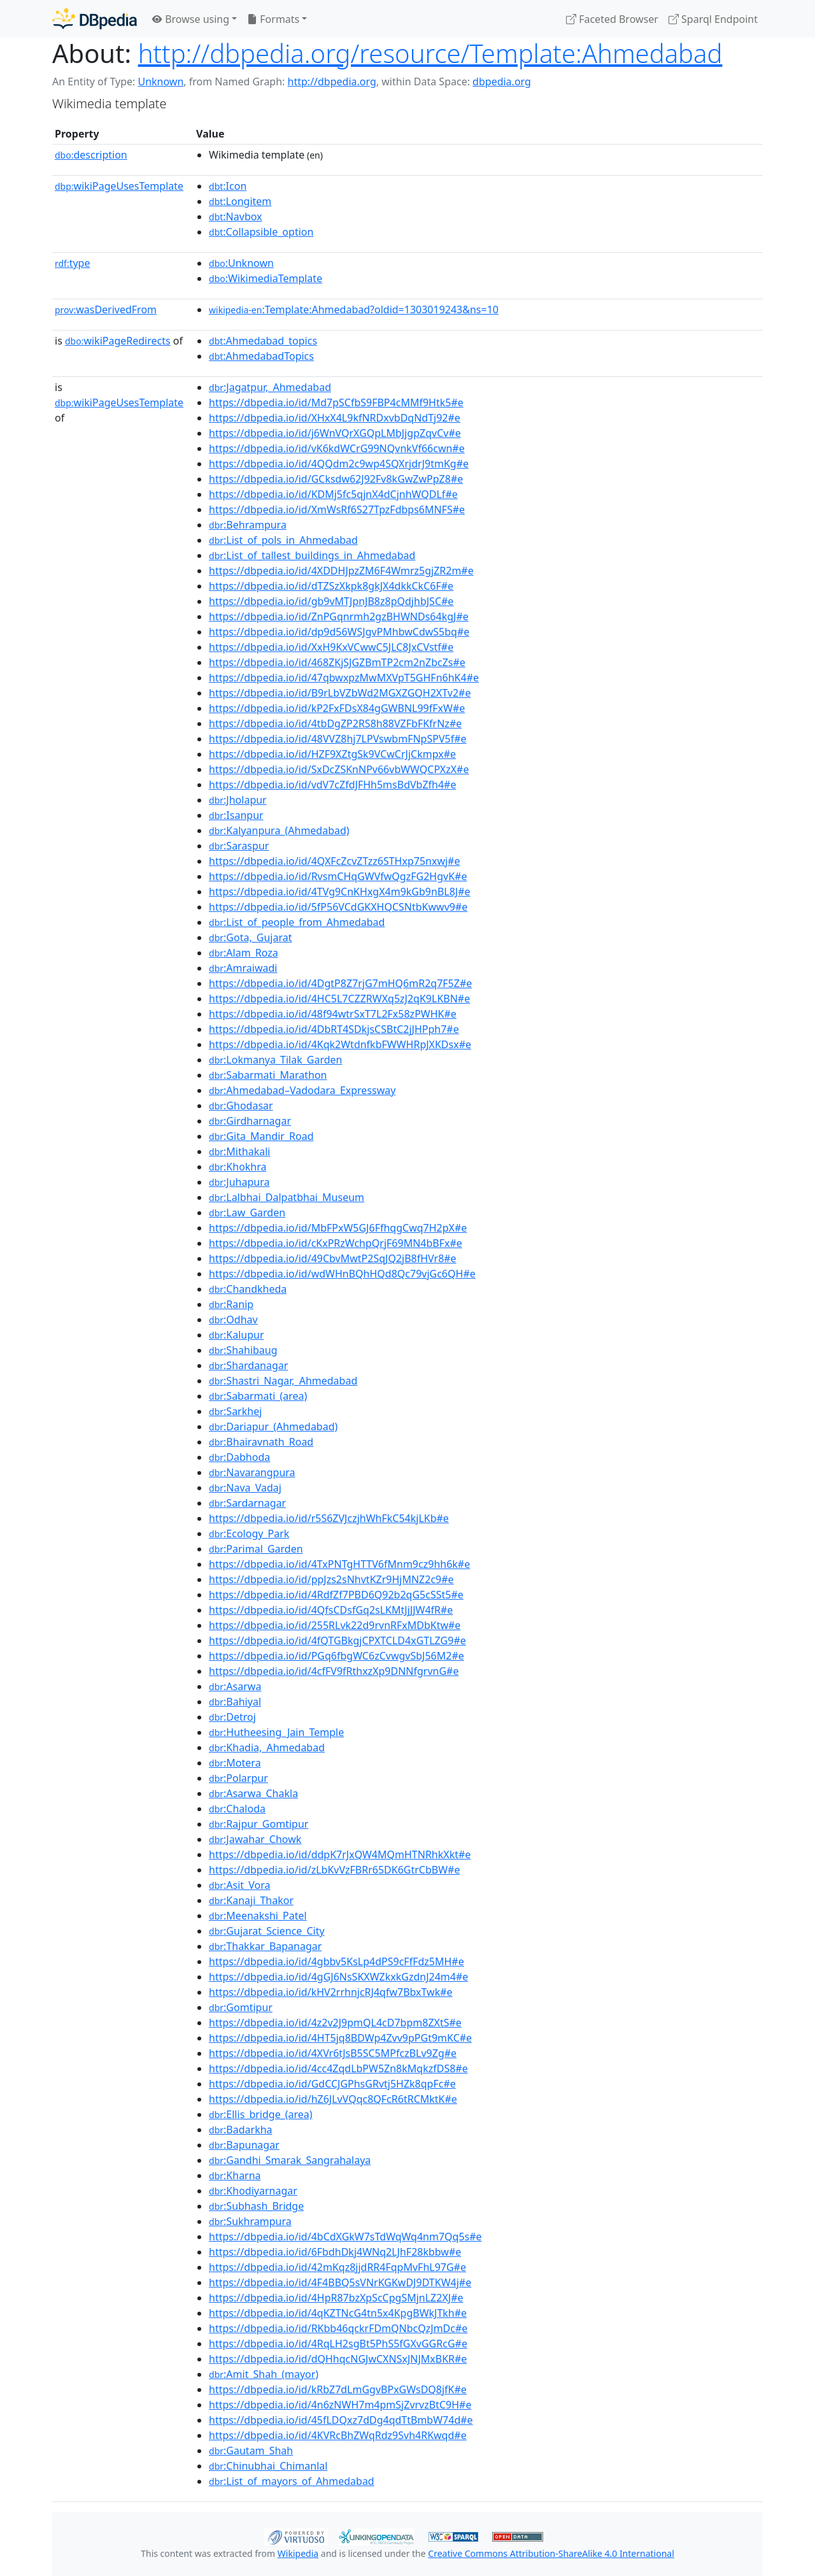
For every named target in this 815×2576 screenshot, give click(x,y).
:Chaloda (237, 1809)
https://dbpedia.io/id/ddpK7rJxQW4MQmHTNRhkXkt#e (340, 1854)
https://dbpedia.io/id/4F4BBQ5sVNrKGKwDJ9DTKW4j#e (340, 2282)
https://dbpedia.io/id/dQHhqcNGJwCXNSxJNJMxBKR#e (338, 2359)
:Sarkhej (235, 1411)
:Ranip (231, 1304)
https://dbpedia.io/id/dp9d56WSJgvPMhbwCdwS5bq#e (339, 632)
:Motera (235, 1763)
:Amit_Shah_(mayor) (263, 2374)
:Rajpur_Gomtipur (258, 1824)
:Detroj (232, 1717)
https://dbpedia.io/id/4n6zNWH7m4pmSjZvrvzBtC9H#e (340, 2405)
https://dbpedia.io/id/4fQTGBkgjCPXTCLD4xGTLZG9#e (337, 1640)
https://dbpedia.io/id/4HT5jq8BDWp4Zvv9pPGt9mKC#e (340, 2038)
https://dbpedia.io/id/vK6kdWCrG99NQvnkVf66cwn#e (337, 448)
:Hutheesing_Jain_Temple (276, 1732)
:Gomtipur (241, 2007)
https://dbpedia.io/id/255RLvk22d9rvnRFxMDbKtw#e (334, 1625)
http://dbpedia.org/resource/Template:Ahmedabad (430, 53)
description (91, 155)
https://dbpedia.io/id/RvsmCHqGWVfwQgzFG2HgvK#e (338, 876)
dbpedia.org (501, 82)
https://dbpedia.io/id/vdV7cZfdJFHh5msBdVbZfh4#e (332, 785)
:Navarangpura (252, 1472)
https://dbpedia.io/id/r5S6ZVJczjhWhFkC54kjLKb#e (329, 1518)
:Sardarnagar (247, 1503)
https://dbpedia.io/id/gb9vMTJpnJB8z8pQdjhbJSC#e (331, 601)
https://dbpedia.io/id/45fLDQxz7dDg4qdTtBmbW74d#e (341, 2420)
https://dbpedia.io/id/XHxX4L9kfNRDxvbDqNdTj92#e (334, 418)
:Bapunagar (244, 2145)
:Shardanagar (248, 1365)
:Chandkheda (248, 1289)
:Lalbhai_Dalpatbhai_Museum (286, 1197)
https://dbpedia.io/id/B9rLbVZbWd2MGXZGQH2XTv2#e (340, 693)
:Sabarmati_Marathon (268, 1075)
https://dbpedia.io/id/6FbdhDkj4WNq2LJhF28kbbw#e (335, 2252)
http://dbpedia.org (332, 82)
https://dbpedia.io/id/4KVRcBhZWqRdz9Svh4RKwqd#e (338, 2435)
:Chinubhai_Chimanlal (268, 2466)
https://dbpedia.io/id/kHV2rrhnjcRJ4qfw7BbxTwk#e (331, 1992)
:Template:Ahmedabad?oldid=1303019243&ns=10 (354, 309)
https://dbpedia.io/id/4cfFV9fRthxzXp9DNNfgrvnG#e (333, 1671)
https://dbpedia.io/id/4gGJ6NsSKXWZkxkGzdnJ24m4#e (338, 1977)
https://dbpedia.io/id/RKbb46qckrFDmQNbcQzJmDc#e (338, 2328)
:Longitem (240, 201)
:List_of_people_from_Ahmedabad (297, 922)
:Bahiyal (235, 1702)
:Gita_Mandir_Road (261, 1136)
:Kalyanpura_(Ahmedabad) (279, 830)
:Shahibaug (243, 1350)
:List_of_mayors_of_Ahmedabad (291, 2481)
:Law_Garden (247, 1213)
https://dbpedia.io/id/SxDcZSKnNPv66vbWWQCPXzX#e (339, 769)
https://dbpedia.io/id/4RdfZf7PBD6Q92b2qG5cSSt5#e (336, 1595)
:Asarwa (235, 1686)
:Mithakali (239, 1151)
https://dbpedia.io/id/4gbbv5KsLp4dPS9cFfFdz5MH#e (336, 1961)
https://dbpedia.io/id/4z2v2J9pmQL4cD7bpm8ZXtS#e (335, 2023)
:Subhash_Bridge (256, 2206)
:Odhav (233, 1320)
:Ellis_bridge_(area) (261, 2114)
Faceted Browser (612, 19)
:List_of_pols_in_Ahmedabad (283, 540)
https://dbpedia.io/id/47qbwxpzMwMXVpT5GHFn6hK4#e (344, 678)
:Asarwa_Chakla (253, 1793)
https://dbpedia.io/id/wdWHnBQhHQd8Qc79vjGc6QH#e (342, 1274)
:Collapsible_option (261, 232)
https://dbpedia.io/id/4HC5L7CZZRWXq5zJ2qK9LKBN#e (339, 999)
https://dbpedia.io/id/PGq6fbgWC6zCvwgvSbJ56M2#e (336, 1656)
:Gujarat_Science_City (267, 1931)
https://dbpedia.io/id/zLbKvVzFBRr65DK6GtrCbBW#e (334, 1870)
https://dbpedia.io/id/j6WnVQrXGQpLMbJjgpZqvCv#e (335, 433)
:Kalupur (236, 1335)
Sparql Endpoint (713, 19)
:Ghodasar (241, 1106)
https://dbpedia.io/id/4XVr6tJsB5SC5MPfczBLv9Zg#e (333, 2053)
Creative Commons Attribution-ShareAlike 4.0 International (551, 2553)
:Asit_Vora (239, 1885)
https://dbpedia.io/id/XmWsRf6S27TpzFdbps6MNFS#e (337, 509)
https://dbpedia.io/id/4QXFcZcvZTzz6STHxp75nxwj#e (334, 861)
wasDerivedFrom (106, 309)
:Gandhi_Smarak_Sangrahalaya (290, 2160)
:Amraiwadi (243, 968)
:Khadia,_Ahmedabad (267, 1747)
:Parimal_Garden (256, 1549)
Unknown (160, 82)
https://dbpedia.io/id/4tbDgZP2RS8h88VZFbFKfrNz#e (335, 723)
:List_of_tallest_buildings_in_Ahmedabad (312, 555)
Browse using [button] (190, 19)
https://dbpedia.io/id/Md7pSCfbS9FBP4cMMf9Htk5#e (336, 402)
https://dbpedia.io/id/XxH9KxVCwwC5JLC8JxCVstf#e (331, 647)
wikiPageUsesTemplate (119, 186)
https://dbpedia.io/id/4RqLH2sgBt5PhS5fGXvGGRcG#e (338, 2344)
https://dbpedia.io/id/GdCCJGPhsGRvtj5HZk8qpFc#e (332, 2084)
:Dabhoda (239, 1457)
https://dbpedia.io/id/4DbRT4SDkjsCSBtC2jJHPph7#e (334, 1029)
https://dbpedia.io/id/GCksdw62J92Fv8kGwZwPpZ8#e (336, 479)
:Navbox (235, 217)
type (72, 263)
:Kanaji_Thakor (251, 1900)
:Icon (227, 186)
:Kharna (235, 2175)
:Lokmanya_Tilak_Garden (275, 1060)
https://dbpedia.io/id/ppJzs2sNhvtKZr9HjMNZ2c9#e (331, 1579)
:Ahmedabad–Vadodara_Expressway (302, 1090)
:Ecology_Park (249, 1533)
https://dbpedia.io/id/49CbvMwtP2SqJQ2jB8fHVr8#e (333, 1258)
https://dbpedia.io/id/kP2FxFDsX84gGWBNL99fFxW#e (337, 708)
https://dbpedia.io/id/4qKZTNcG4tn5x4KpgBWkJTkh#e (338, 2313)
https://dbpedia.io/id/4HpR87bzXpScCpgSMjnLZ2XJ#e (336, 2298)
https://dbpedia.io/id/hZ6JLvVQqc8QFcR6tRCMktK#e (333, 2099)
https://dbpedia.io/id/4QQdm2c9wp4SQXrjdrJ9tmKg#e (339, 464)
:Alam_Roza (243, 953)
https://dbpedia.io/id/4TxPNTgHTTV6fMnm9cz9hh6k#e (339, 1564)
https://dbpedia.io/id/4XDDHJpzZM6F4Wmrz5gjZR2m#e (341, 571)
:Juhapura (239, 1182)
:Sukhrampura (250, 2221)
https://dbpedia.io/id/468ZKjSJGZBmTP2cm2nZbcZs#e (337, 662)
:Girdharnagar (250, 1121)
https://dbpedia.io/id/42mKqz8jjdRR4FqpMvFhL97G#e (337, 2267)
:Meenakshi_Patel (258, 1916)
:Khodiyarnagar (253, 2191)
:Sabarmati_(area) (258, 1396)
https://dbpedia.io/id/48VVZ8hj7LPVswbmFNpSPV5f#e (338, 739)
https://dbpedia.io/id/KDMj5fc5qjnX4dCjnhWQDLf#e (333, 494)
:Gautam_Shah (251, 2451)
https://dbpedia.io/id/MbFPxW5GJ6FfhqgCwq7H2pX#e (338, 1228)
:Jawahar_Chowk (255, 1839)
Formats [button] (273, 19)
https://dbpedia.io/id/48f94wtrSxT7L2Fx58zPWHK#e (333, 1014)
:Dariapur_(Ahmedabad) (273, 1427)
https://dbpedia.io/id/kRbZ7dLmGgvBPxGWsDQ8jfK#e (338, 2389)
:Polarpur (238, 1778)
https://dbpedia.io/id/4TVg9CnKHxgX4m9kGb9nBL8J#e (340, 892)
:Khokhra (237, 1167)
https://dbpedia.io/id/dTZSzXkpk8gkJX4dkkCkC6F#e (331, 586)
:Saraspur (239, 846)
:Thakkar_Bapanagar (265, 1946)
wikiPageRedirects (118, 341)
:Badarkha (241, 2130)
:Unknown (241, 263)
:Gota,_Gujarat (250, 937)
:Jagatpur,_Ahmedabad (270, 387)
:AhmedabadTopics (261, 356)
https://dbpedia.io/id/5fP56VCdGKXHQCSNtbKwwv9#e (338, 907)
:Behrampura (248, 525)
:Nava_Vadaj (245, 1488)
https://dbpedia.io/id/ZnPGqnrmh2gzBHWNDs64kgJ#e (339, 616)
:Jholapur (238, 800)
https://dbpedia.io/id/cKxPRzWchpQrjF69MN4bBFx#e (335, 1243)
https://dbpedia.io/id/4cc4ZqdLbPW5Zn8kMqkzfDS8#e (338, 2068)
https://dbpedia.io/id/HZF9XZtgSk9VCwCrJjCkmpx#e (332, 754)
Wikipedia (298, 2553)
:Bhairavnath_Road (261, 1442)
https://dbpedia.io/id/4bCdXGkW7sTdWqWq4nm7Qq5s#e (345, 2237)
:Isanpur (236, 815)
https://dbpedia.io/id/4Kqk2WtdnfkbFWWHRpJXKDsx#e (340, 1044)
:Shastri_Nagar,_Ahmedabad (283, 1381)
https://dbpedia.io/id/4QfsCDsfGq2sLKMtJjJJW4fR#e (331, 1610)
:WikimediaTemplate (265, 278)
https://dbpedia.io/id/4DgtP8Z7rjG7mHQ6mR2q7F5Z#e (340, 983)
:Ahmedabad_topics (263, 341)
